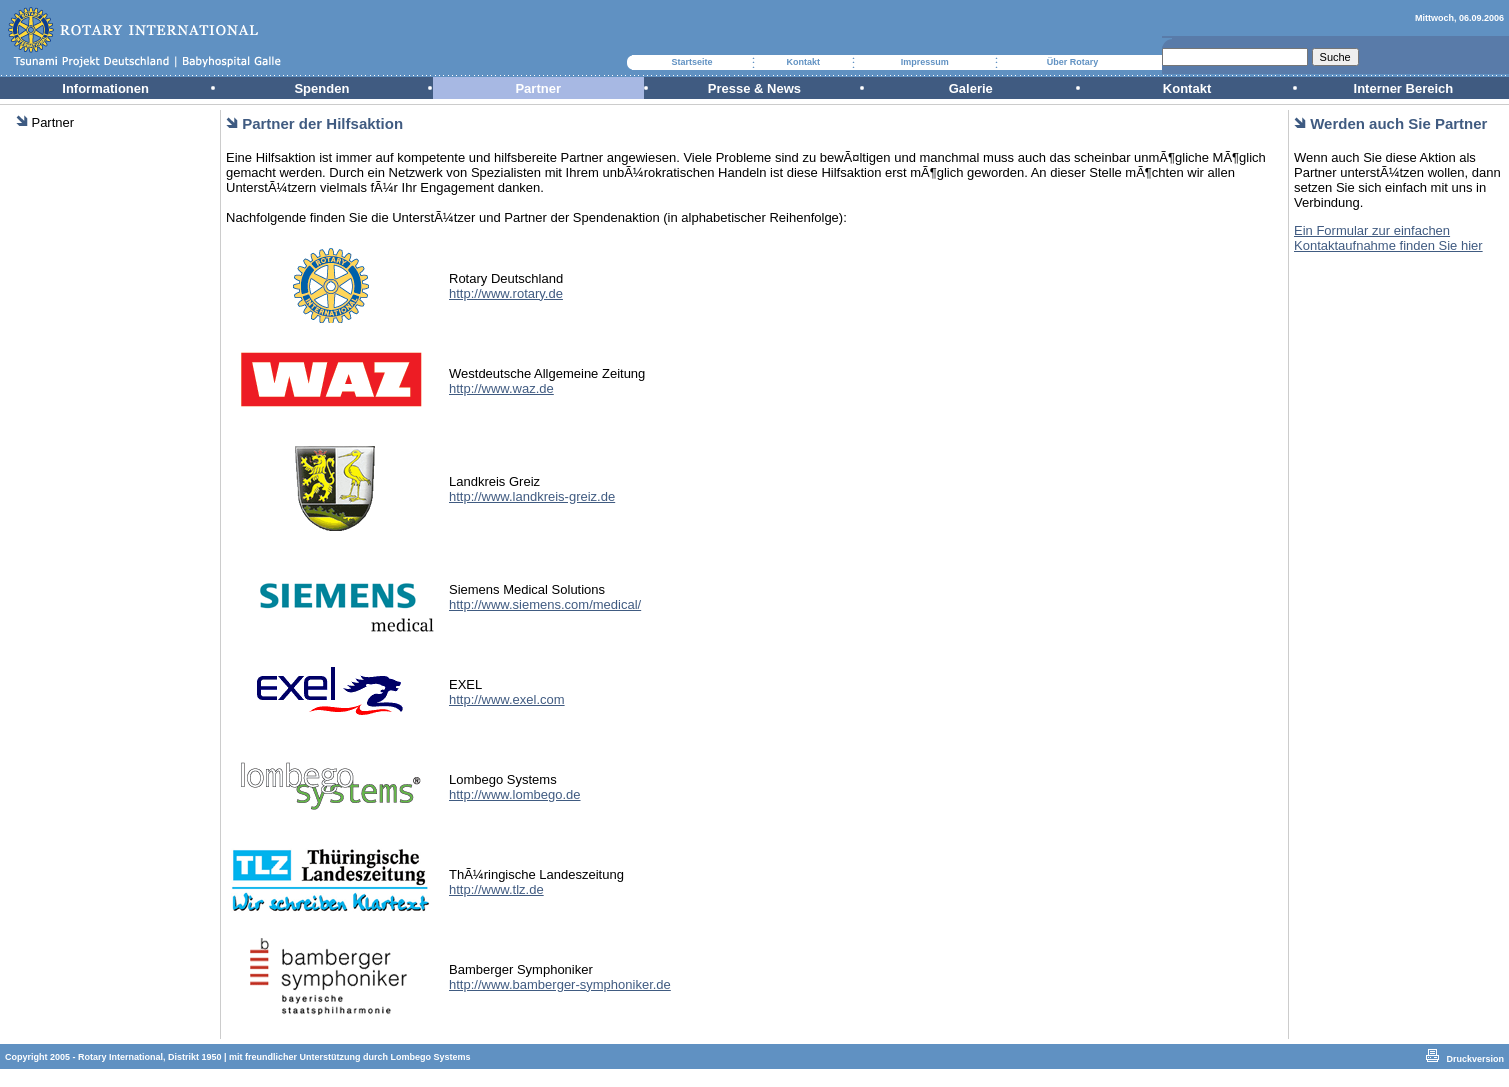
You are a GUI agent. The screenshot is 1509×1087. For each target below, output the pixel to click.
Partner (538, 88)
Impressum (925, 62)
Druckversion (1475, 1059)
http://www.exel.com (507, 699)
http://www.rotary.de (506, 293)
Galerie (971, 88)
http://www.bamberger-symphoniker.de (560, 984)
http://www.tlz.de (496, 889)
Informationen (105, 88)
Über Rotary (1073, 62)
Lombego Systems (431, 1057)
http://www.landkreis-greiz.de (532, 496)
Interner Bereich (1404, 88)
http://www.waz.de (501, 388)
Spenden (321, 88)
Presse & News (754, 88)
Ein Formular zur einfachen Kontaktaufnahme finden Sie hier (1388, 238)
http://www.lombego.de (515, 794)
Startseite (691, 62)
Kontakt (803, 62)
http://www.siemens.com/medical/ (545, 604)
